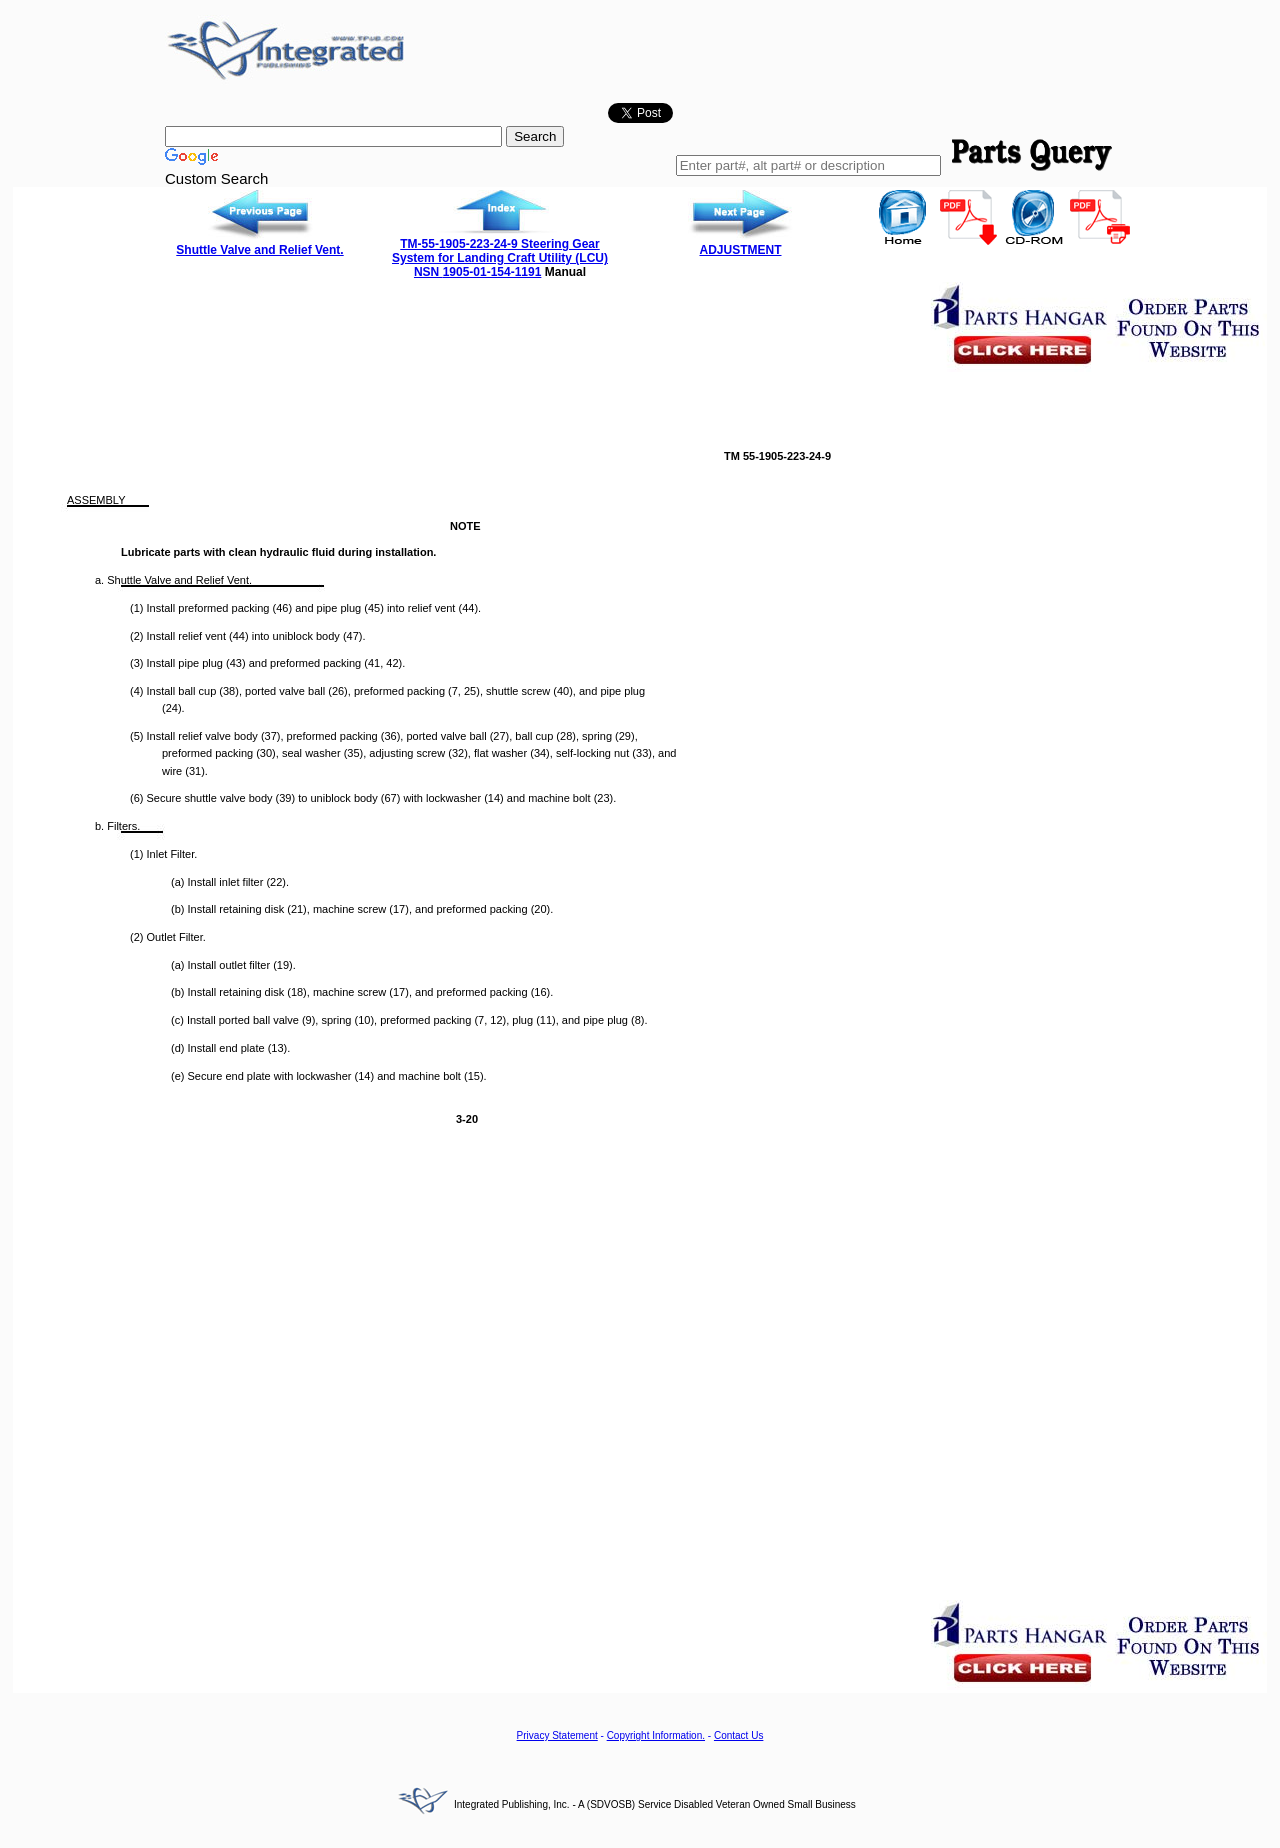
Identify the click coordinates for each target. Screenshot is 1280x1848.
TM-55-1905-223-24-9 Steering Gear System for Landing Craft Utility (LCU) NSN (500, 258)
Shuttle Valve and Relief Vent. (259, 250)
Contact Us (738, 1735)
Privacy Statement (557, 1735)
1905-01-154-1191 (492, 272)
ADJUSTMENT (740, 250)
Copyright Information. (656, 1735)
